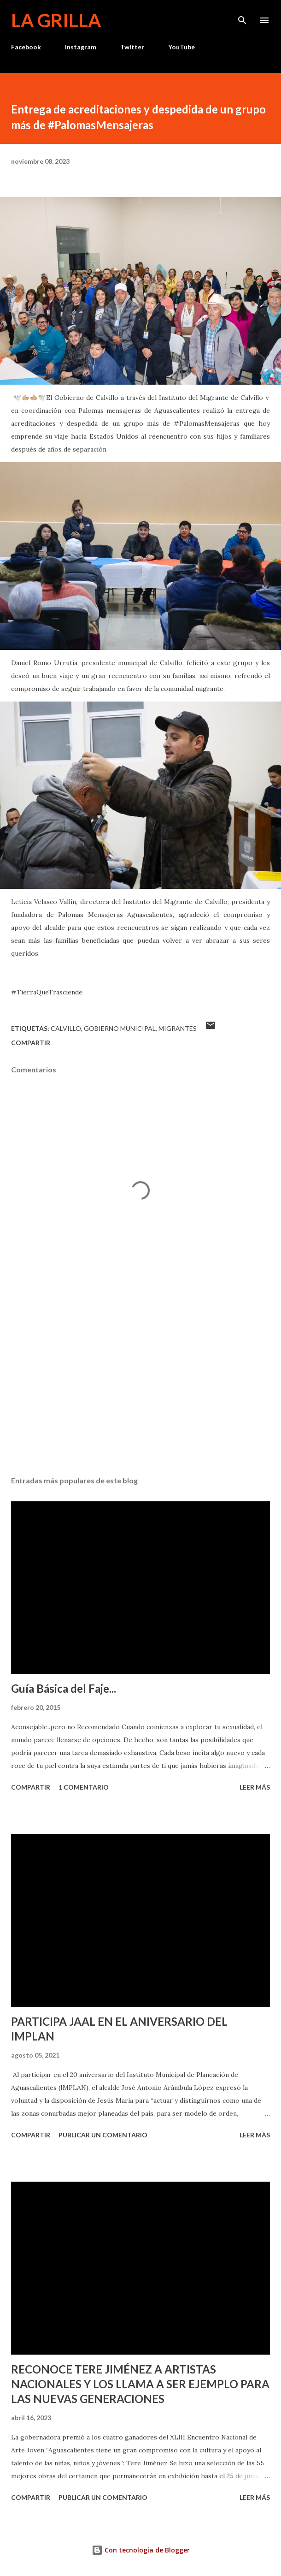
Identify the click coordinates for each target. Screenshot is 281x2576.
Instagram (80, 47)
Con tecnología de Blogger (141, 2550)
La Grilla (56, 20)
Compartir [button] (30, 1043)
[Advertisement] (140, 1381)
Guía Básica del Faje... (63, 1688)
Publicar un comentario (103, 2135)
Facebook (26, 47)
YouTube (181, 47)
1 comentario (84, 1787)
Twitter (132, 47)
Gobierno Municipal (120, 1028)
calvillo (66, 1028)
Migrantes (177, 1028)
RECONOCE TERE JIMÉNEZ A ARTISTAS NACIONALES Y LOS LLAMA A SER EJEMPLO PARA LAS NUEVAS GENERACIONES (140, 2383)
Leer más (255, 1787)
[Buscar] (242, 16)
